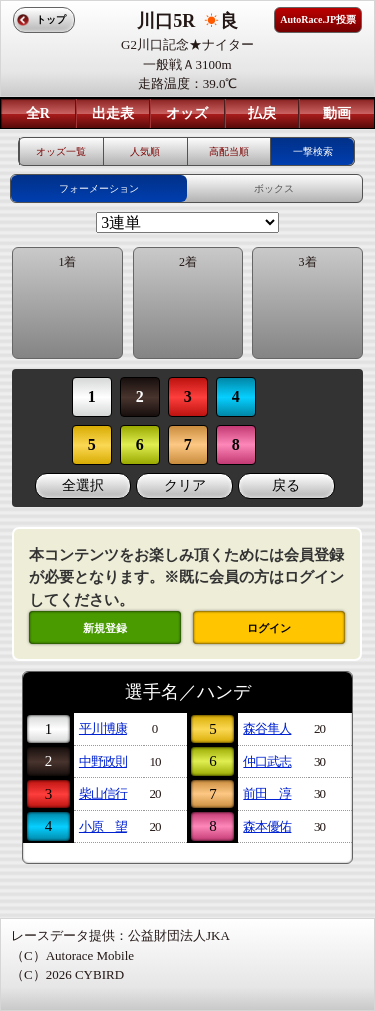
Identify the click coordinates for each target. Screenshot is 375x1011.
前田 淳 (267, 793)
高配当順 (229, 151)
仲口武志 (267, 761)
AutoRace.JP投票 (318, 19)
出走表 (113, 113)
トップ (51, 19)
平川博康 (103, 728)
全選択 (83, 485)
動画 (337, 113)
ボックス (274, 188)
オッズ (187, 113)
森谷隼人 (267, 728)
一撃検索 (313, 151)
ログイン (269, 628)
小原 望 (103, 826)
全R (38, 113)
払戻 (262, 113)
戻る (286, 485)
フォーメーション (99, 188)
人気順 (145, 151)
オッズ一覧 (61, 151)
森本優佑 (267, 826)
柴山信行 (103, 793)
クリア (185, 485)
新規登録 (105, 628)
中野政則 (103, 761)
